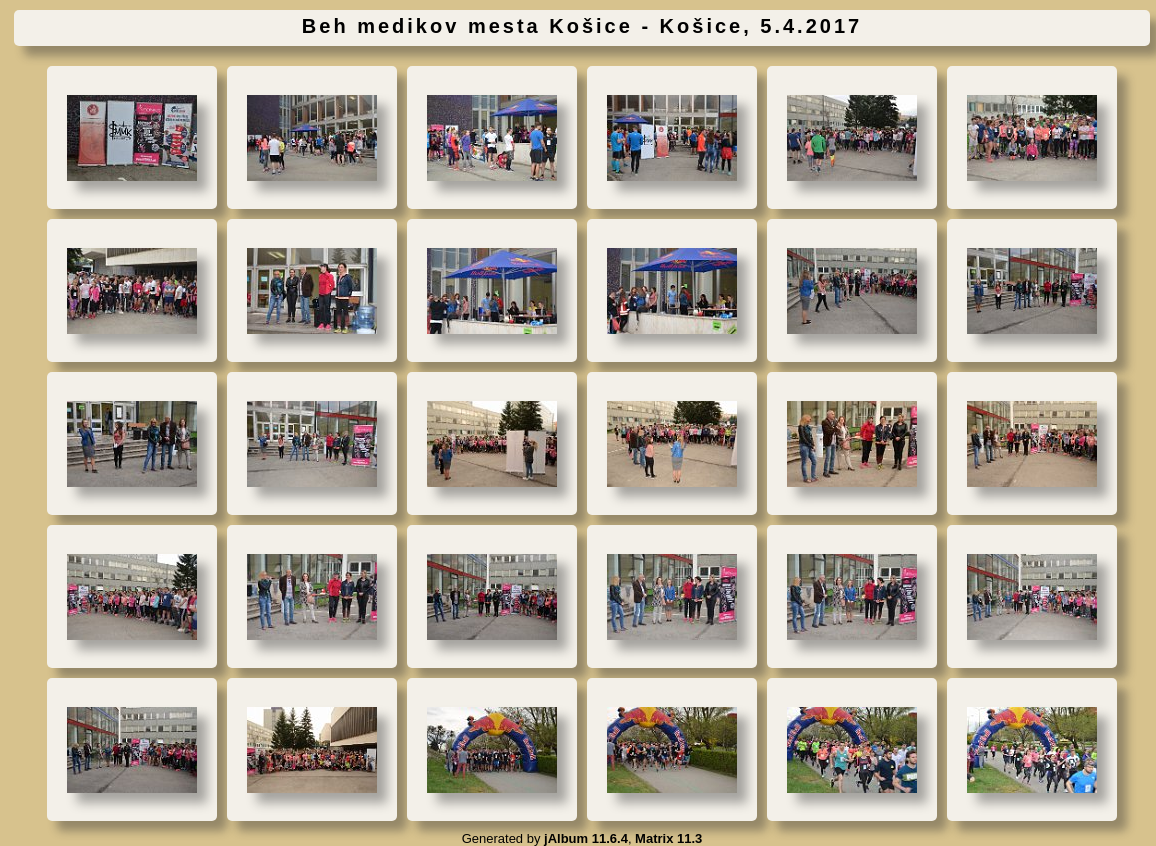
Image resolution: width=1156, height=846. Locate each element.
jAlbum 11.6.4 (586, 838)
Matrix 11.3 (668, 838)
